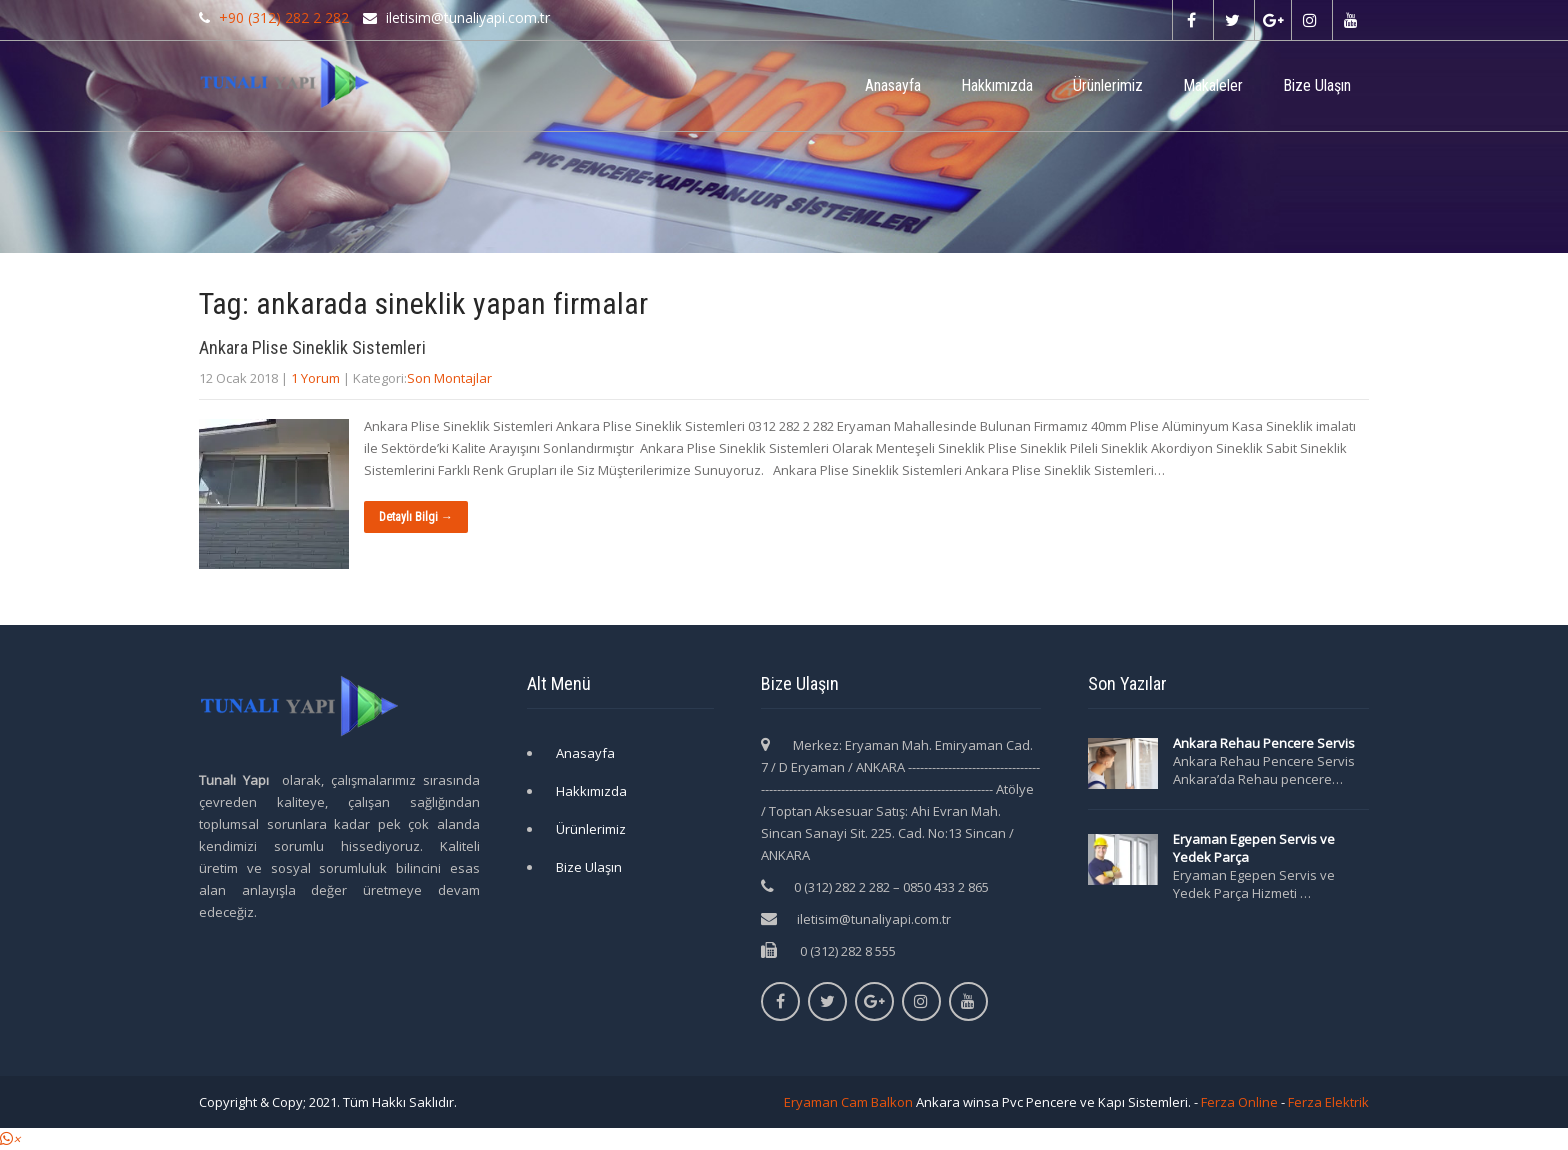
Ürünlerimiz (1108, 85)
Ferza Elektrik (1328, 1102)
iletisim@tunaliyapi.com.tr (874, 919)
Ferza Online (1239, 1102)
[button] (10, 1139)
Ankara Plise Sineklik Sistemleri (312, 347)
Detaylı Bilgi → (416, 517)
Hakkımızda (997, 85)
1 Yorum (315, 378)
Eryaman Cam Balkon (848, 1102)
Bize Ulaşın (1317, 85)
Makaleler (1213, 85)
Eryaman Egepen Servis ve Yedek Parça (1254, 848)
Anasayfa (893, 85)
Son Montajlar (449, 378)
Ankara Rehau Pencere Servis (1265, 743)
